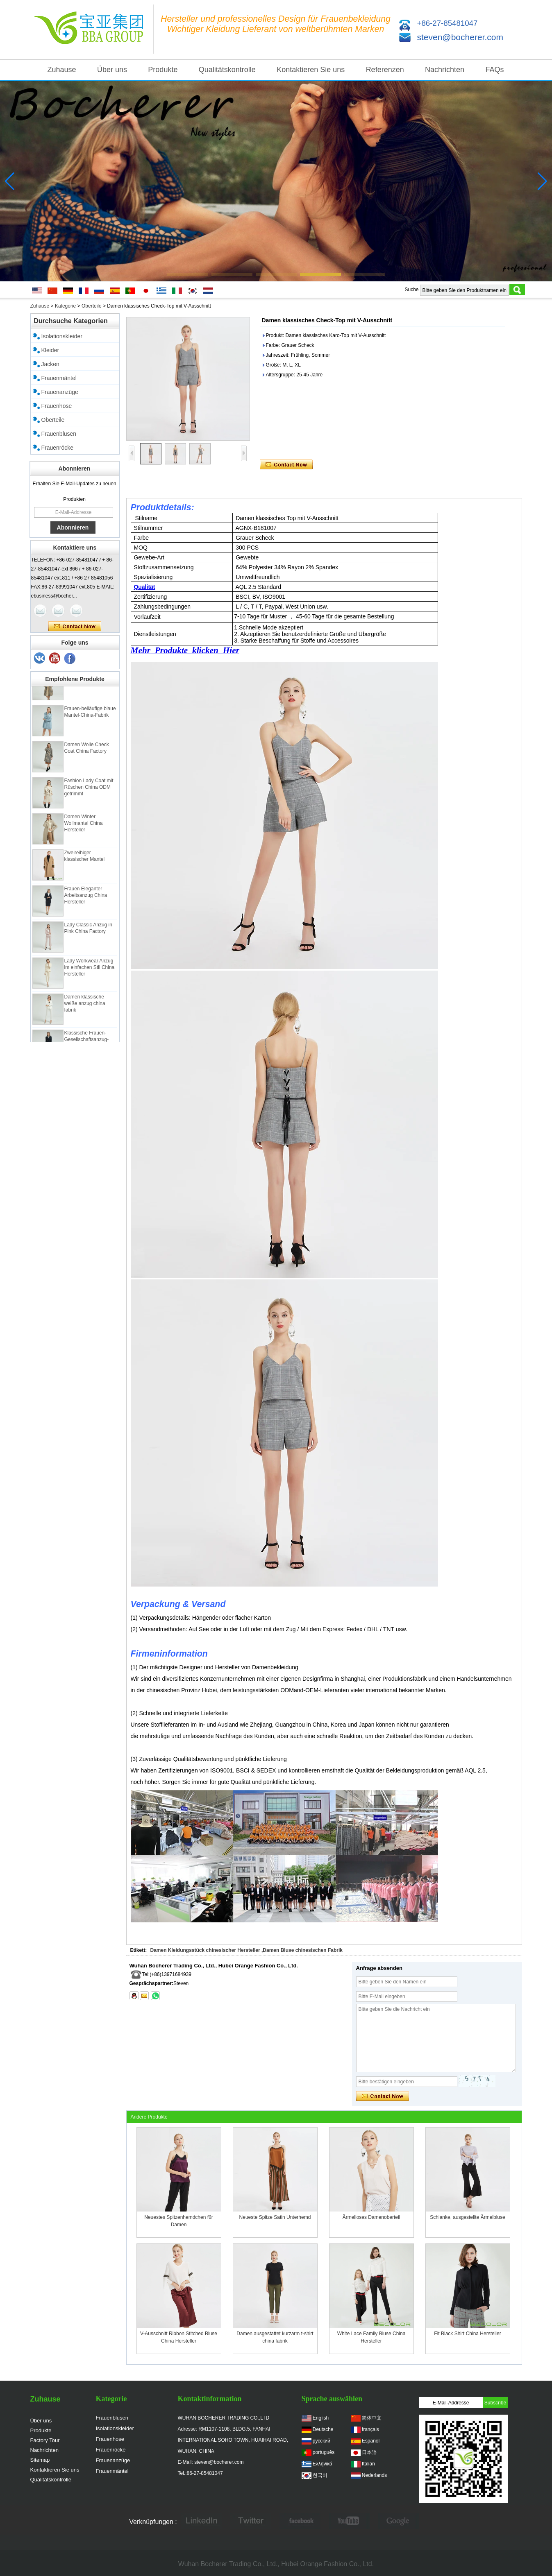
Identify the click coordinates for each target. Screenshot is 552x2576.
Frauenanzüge (59, 392)
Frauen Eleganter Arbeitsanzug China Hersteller (85, 897)
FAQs (494, 70)
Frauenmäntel (59, 378)
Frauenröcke (57, 447)
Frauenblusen (59, 433)
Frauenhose (56, 406)
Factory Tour (45, 2440)
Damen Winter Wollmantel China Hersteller (83, 825)
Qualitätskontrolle (227, 70)
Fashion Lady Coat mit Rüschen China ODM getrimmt (89, 789)
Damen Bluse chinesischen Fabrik (303, 1950)
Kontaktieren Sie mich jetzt (74, 626)
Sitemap (40, 2460)
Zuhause (62, 70)
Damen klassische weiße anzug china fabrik (84, 1005)
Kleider (50, 350)
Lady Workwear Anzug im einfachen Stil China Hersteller (89, 969)
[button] (187, 274)
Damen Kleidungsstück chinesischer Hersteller (205, 1950)
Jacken (50, 364)
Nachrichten (444, 70)
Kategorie (65, 306)
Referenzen (385, 70)
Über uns (112, 70)
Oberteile (92, 306)
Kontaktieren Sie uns (311, 70)
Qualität (144, 587)
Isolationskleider (61, 336)
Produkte (162, 70)
